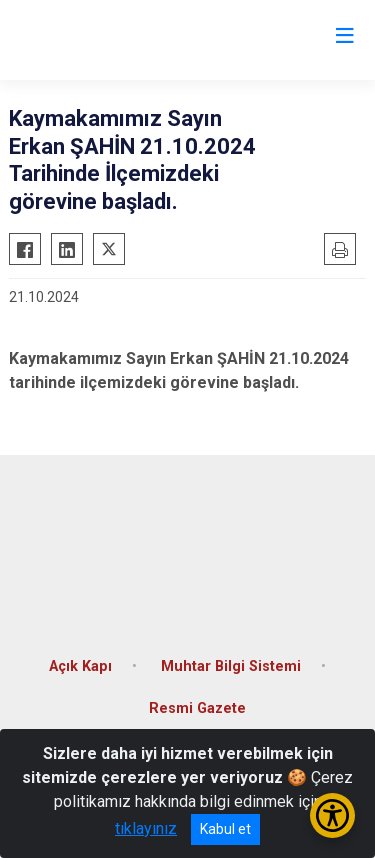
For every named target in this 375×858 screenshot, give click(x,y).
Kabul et (225, 829)
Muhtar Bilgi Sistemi (231, 666)
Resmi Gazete (197, 708)
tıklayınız (146, 828)
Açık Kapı (80, 666)
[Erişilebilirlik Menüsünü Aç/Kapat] (332, 815)
